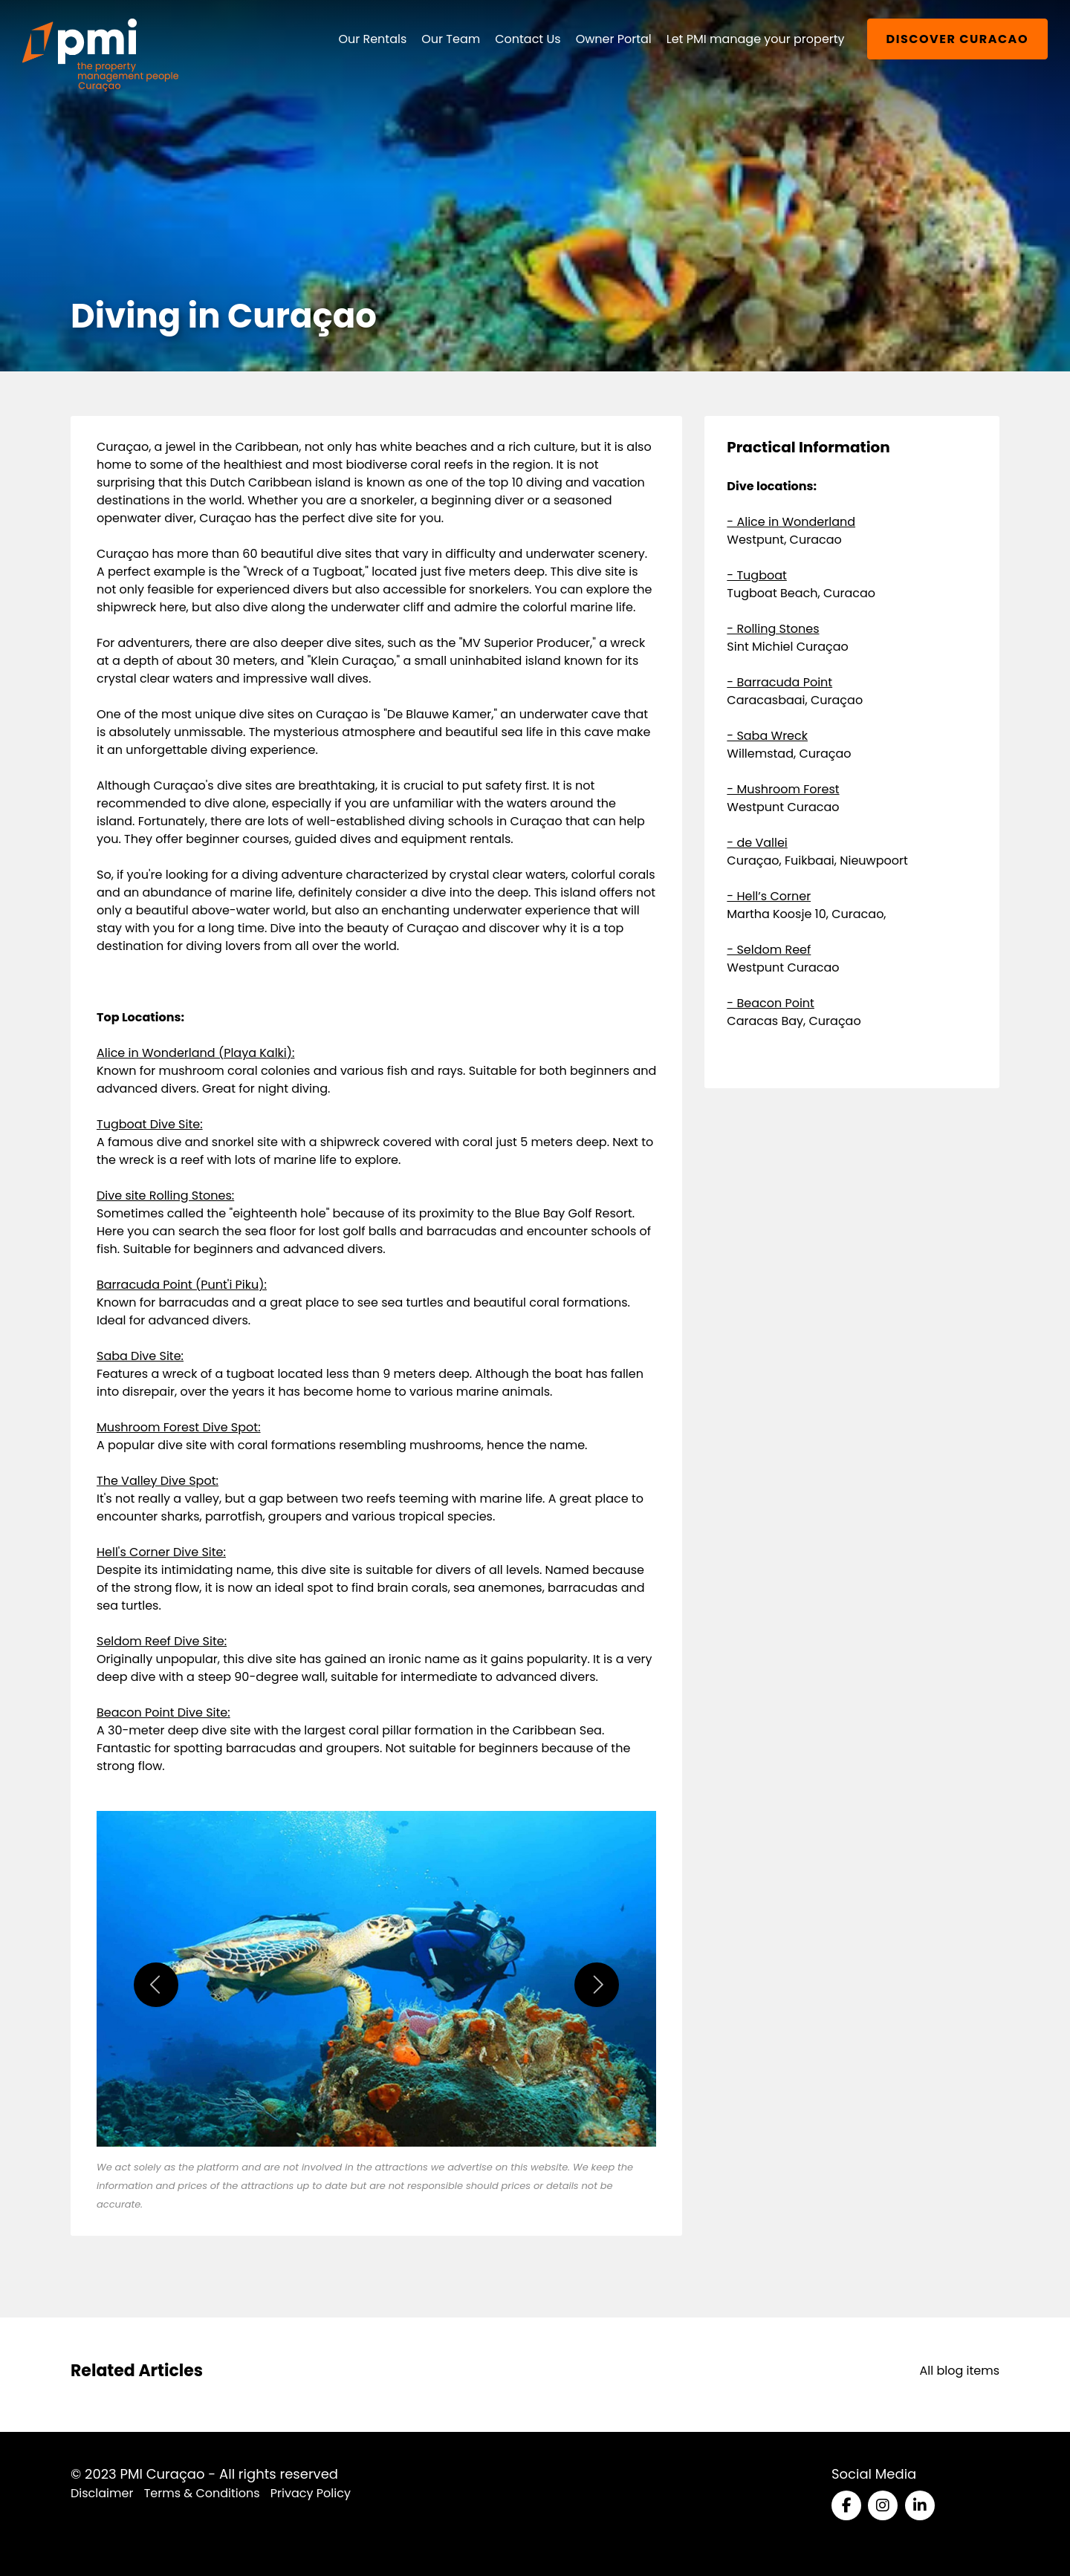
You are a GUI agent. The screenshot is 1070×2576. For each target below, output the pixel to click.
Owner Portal (614, 39)
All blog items (959, 2370)
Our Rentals (372, 39)
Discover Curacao (957, 39)
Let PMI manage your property (756, 39)
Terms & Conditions (202, 2493)
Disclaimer (102, 2493)
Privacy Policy (310, 2493)
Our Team (450, 39)
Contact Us (527, 39)
